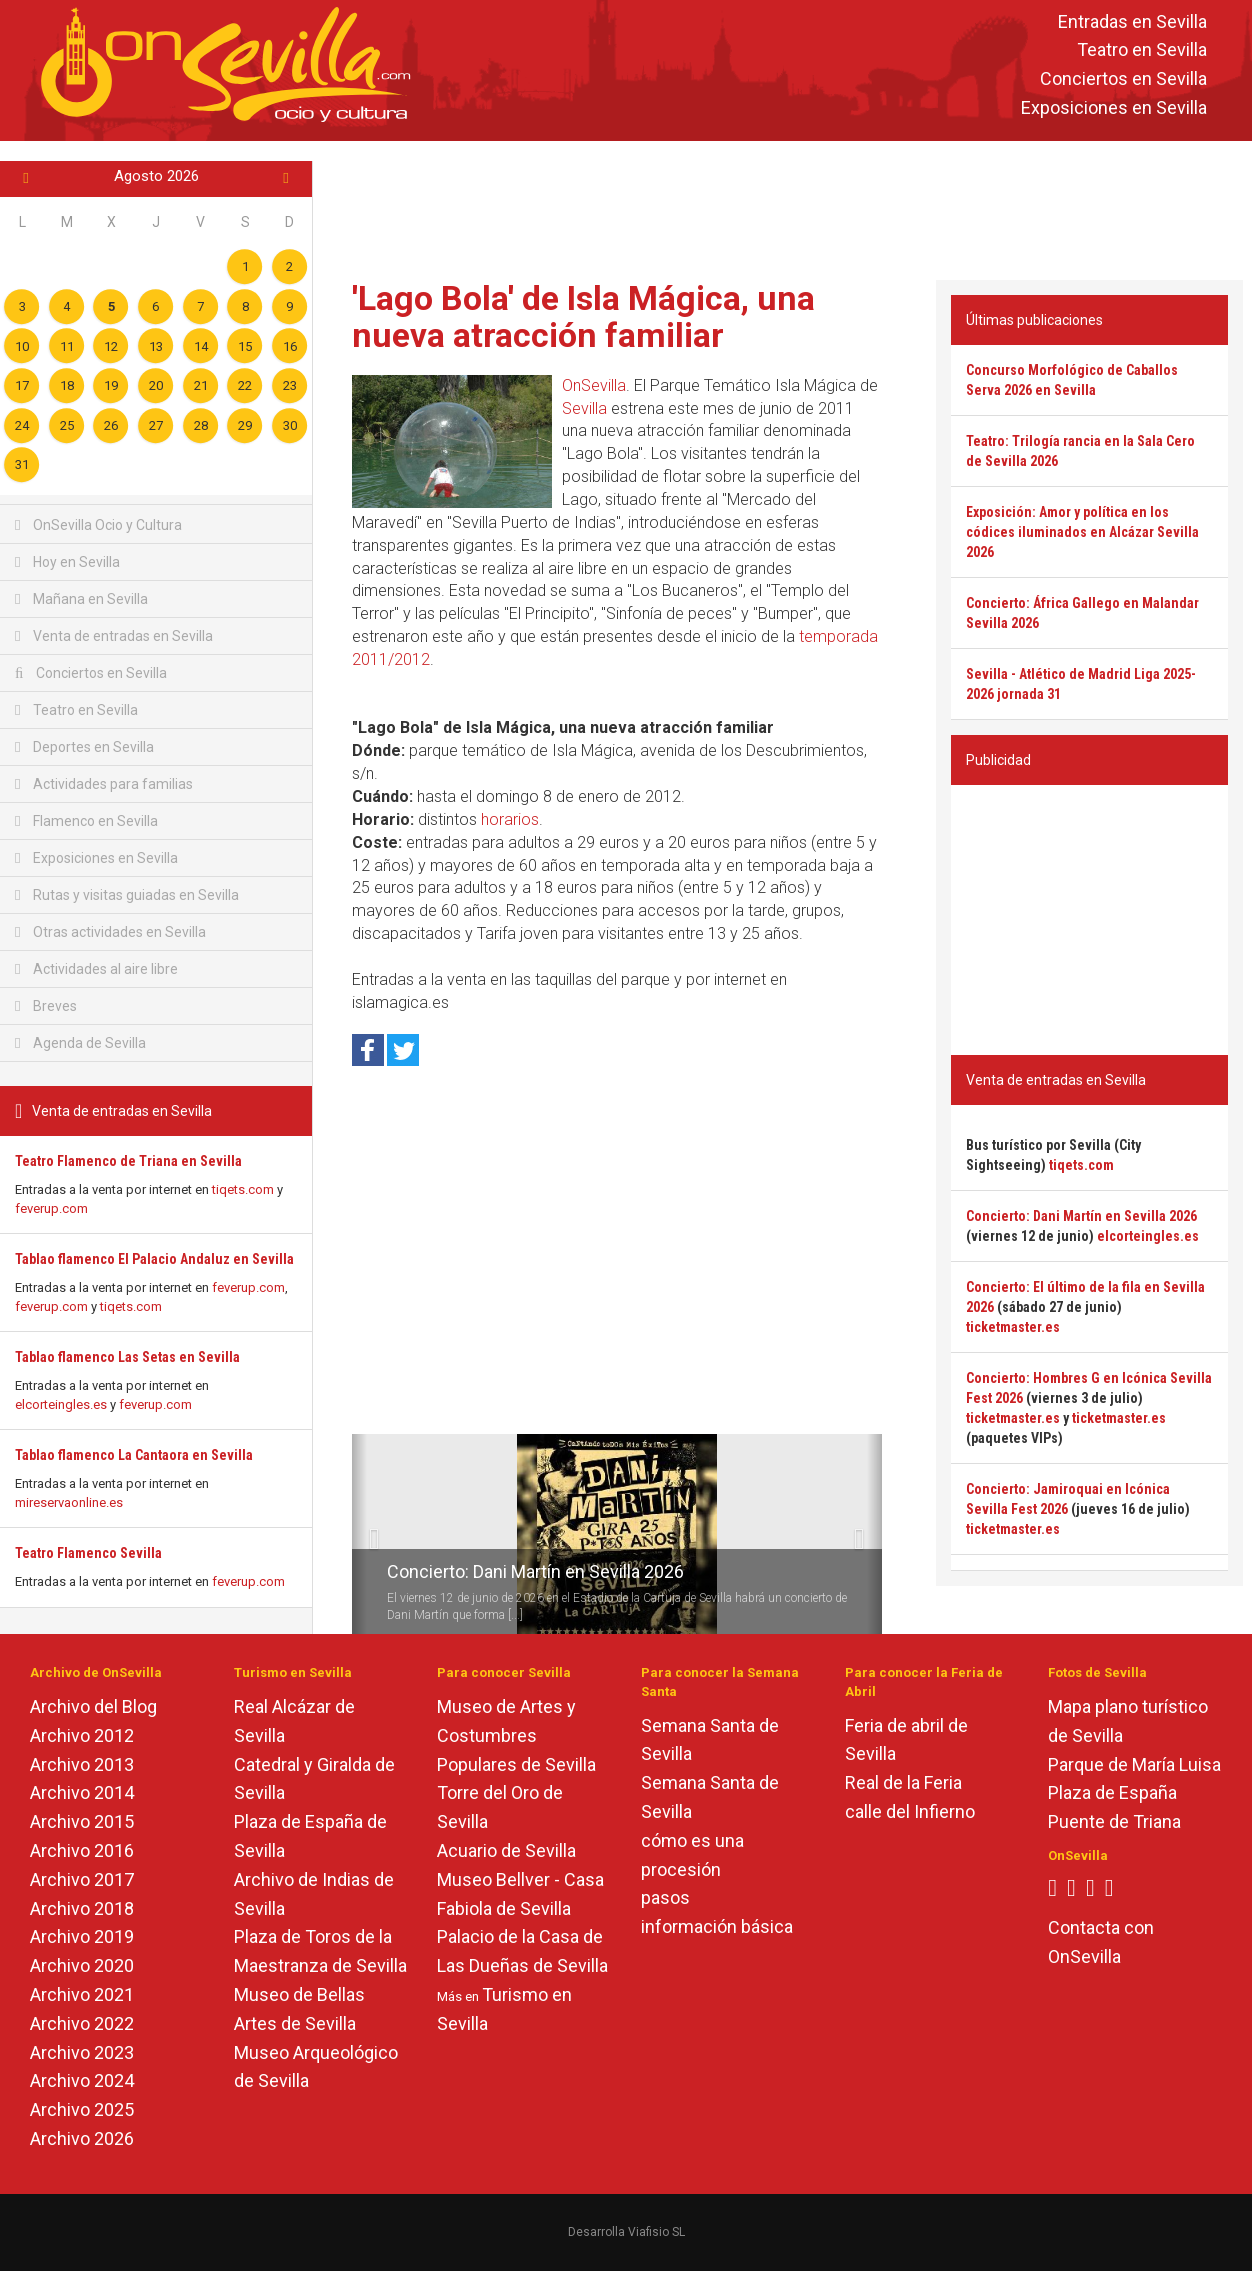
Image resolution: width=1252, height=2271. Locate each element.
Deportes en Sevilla (84, 747)
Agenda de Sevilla (80, 1043)
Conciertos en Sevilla (1123, 79)
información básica (717, 1926)
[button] (359, 1534)
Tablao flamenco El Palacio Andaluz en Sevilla (154, 1259)
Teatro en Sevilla (1142, 50)
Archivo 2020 (82, 1965)
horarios (510, 819)
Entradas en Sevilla (1132, 21)
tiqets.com (243, 1189)
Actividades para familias (104, 784)
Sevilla (584, 408)
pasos (665, 1897)
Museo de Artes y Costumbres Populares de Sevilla (516, 1735)
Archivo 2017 (82, 1879)
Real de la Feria (903, 1782)
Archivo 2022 (82, 2023)
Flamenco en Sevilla (86, 821)
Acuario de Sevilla (506, 1850)
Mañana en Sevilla (81, 599)
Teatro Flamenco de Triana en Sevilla (128, 1161)
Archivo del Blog (93, 1706)
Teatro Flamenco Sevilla (88, 1553)
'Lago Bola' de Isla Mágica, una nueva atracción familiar (583, 316)
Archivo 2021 (82, 1994)
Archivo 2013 (82, 1764)
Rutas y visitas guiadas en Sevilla (127, 895)
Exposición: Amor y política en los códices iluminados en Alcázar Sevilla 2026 (1082, 532)
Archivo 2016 (82, 1850)
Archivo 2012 (82, 1735)
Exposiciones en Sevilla (1114, 107)
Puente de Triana (1114, 1821)
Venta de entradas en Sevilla (114, 636)
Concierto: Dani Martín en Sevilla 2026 (535, 1571)
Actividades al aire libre (96, 969)
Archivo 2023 (82, 2052)
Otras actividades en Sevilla (110, 932)
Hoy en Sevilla (67, 562)
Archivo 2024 (82, 2080)
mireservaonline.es (69, 1502)
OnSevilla (594, 385)
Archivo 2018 (82, 1908)
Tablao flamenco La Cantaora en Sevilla (134, 1455)
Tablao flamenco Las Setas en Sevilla (127, 1357)
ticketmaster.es (1013, 1327)
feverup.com (51, 1208)
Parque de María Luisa (1134, 1764)
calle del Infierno (910, 1811)
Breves (46, 1006)
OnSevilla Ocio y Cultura (98, 525)
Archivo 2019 (82, 1936)
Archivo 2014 (82, 1792)
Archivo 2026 (82, 2138)
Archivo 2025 (82, 2109)
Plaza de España (1112, 1792)
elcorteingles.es (61, 1404)
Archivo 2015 (82, 1821)
